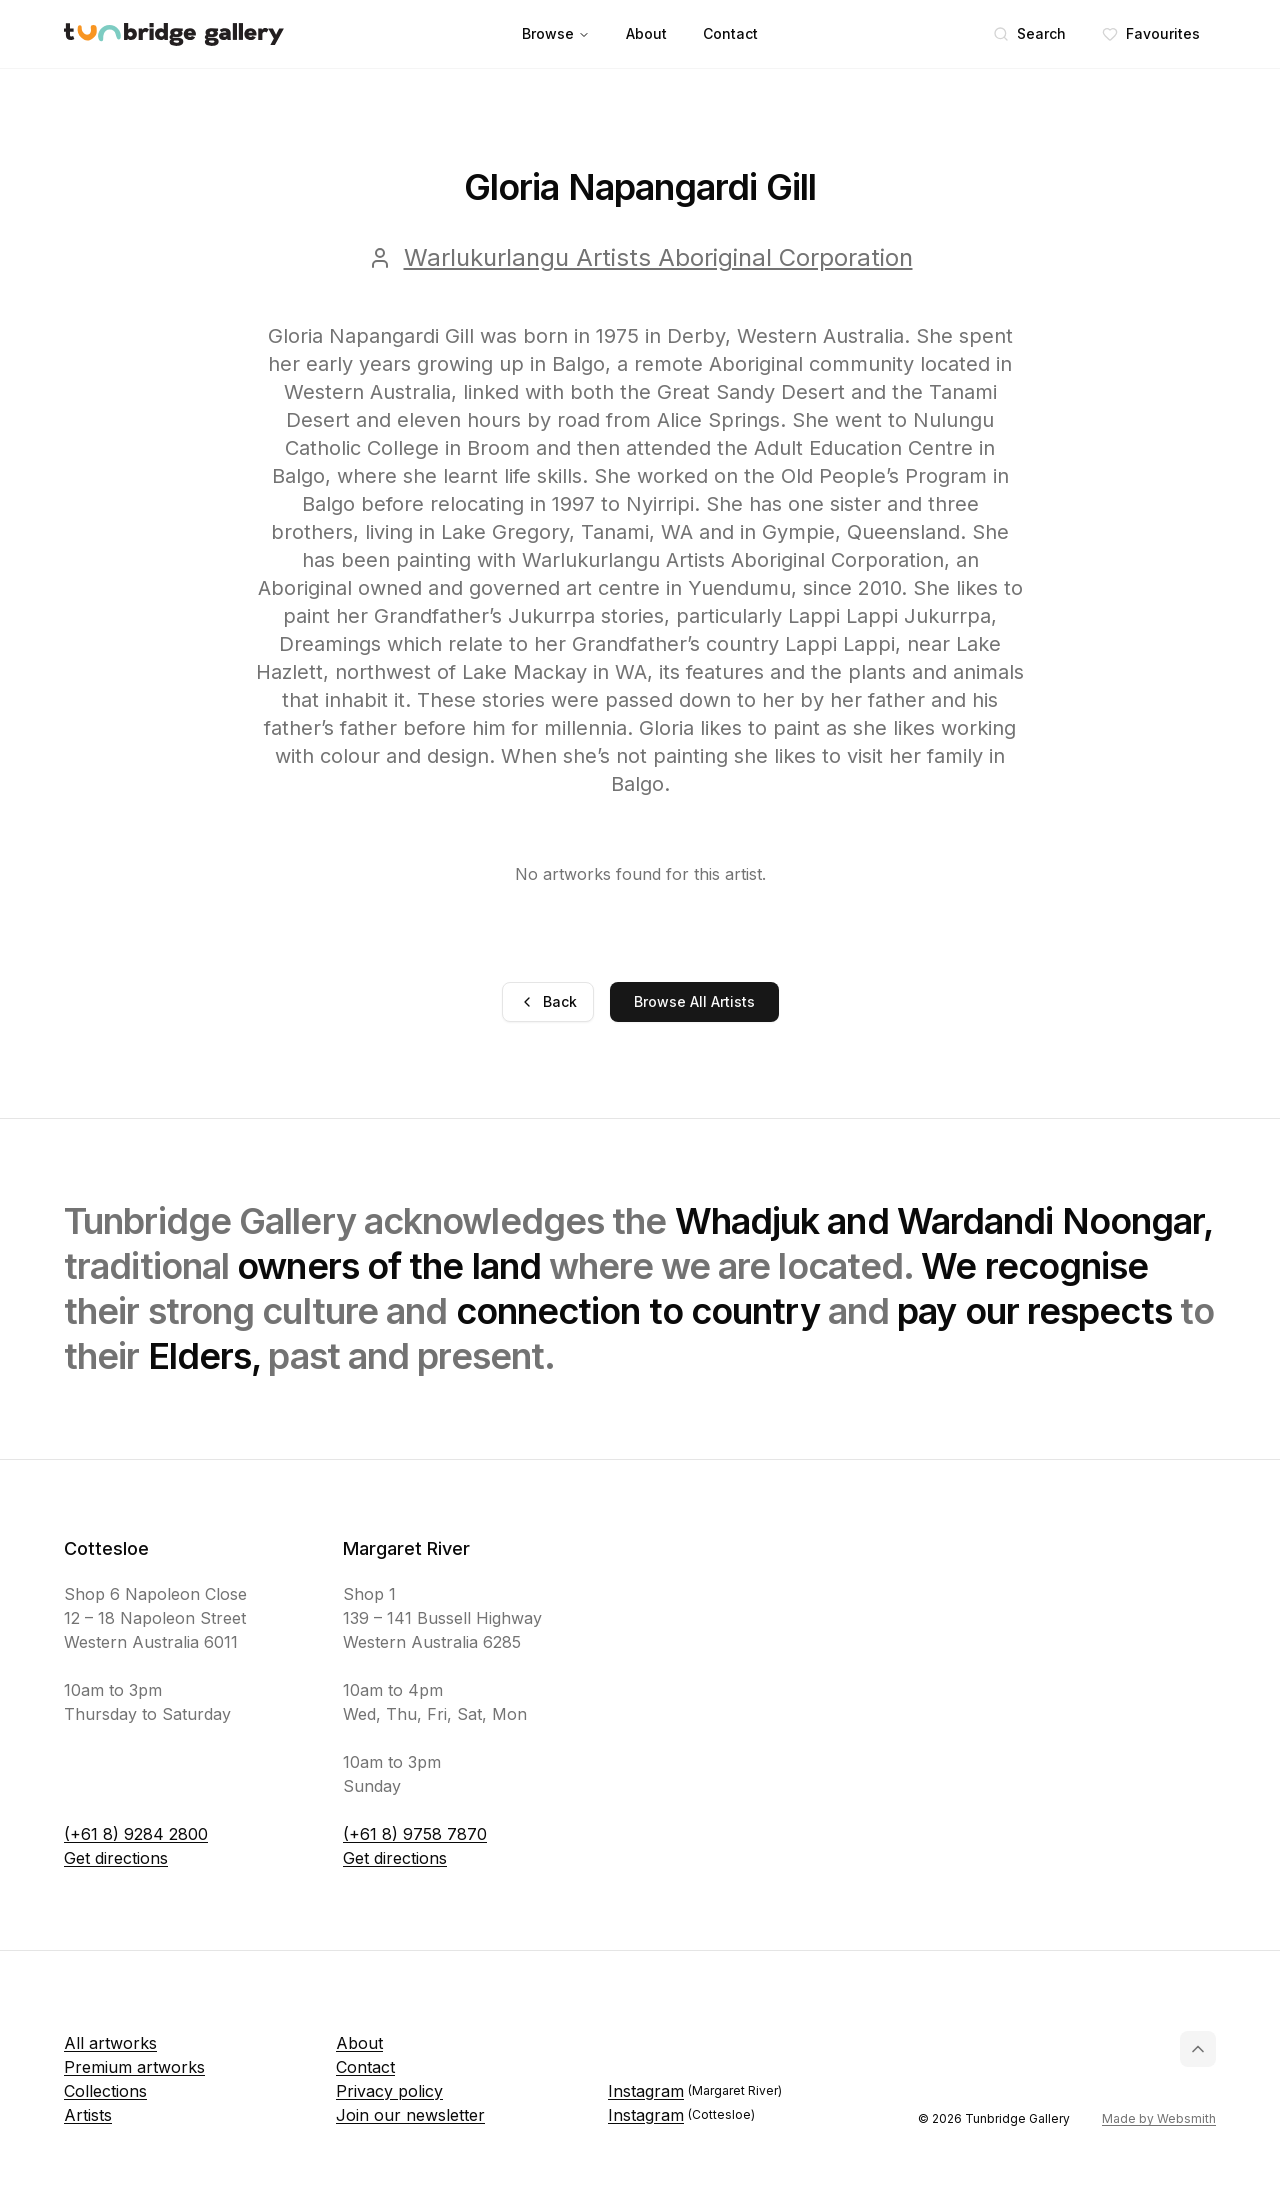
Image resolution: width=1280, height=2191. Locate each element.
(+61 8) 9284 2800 (136, 1834)
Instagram (695, 2091)
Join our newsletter (410, 2115)
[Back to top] (1198, 2049)
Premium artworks (134, 2067)
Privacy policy (389, 2091)
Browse (556, 33)
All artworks (110, 2043)
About (646, 33)
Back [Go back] (548, 1001)
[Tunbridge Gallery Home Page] (174, 34)
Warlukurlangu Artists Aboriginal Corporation (658, 257)
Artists (88, 2115)
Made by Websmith (1159, 2118)
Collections (105, 2091)
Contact (730, 33)
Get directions (116, 1858)
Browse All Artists (694, 1001)
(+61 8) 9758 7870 (415, 1834)
